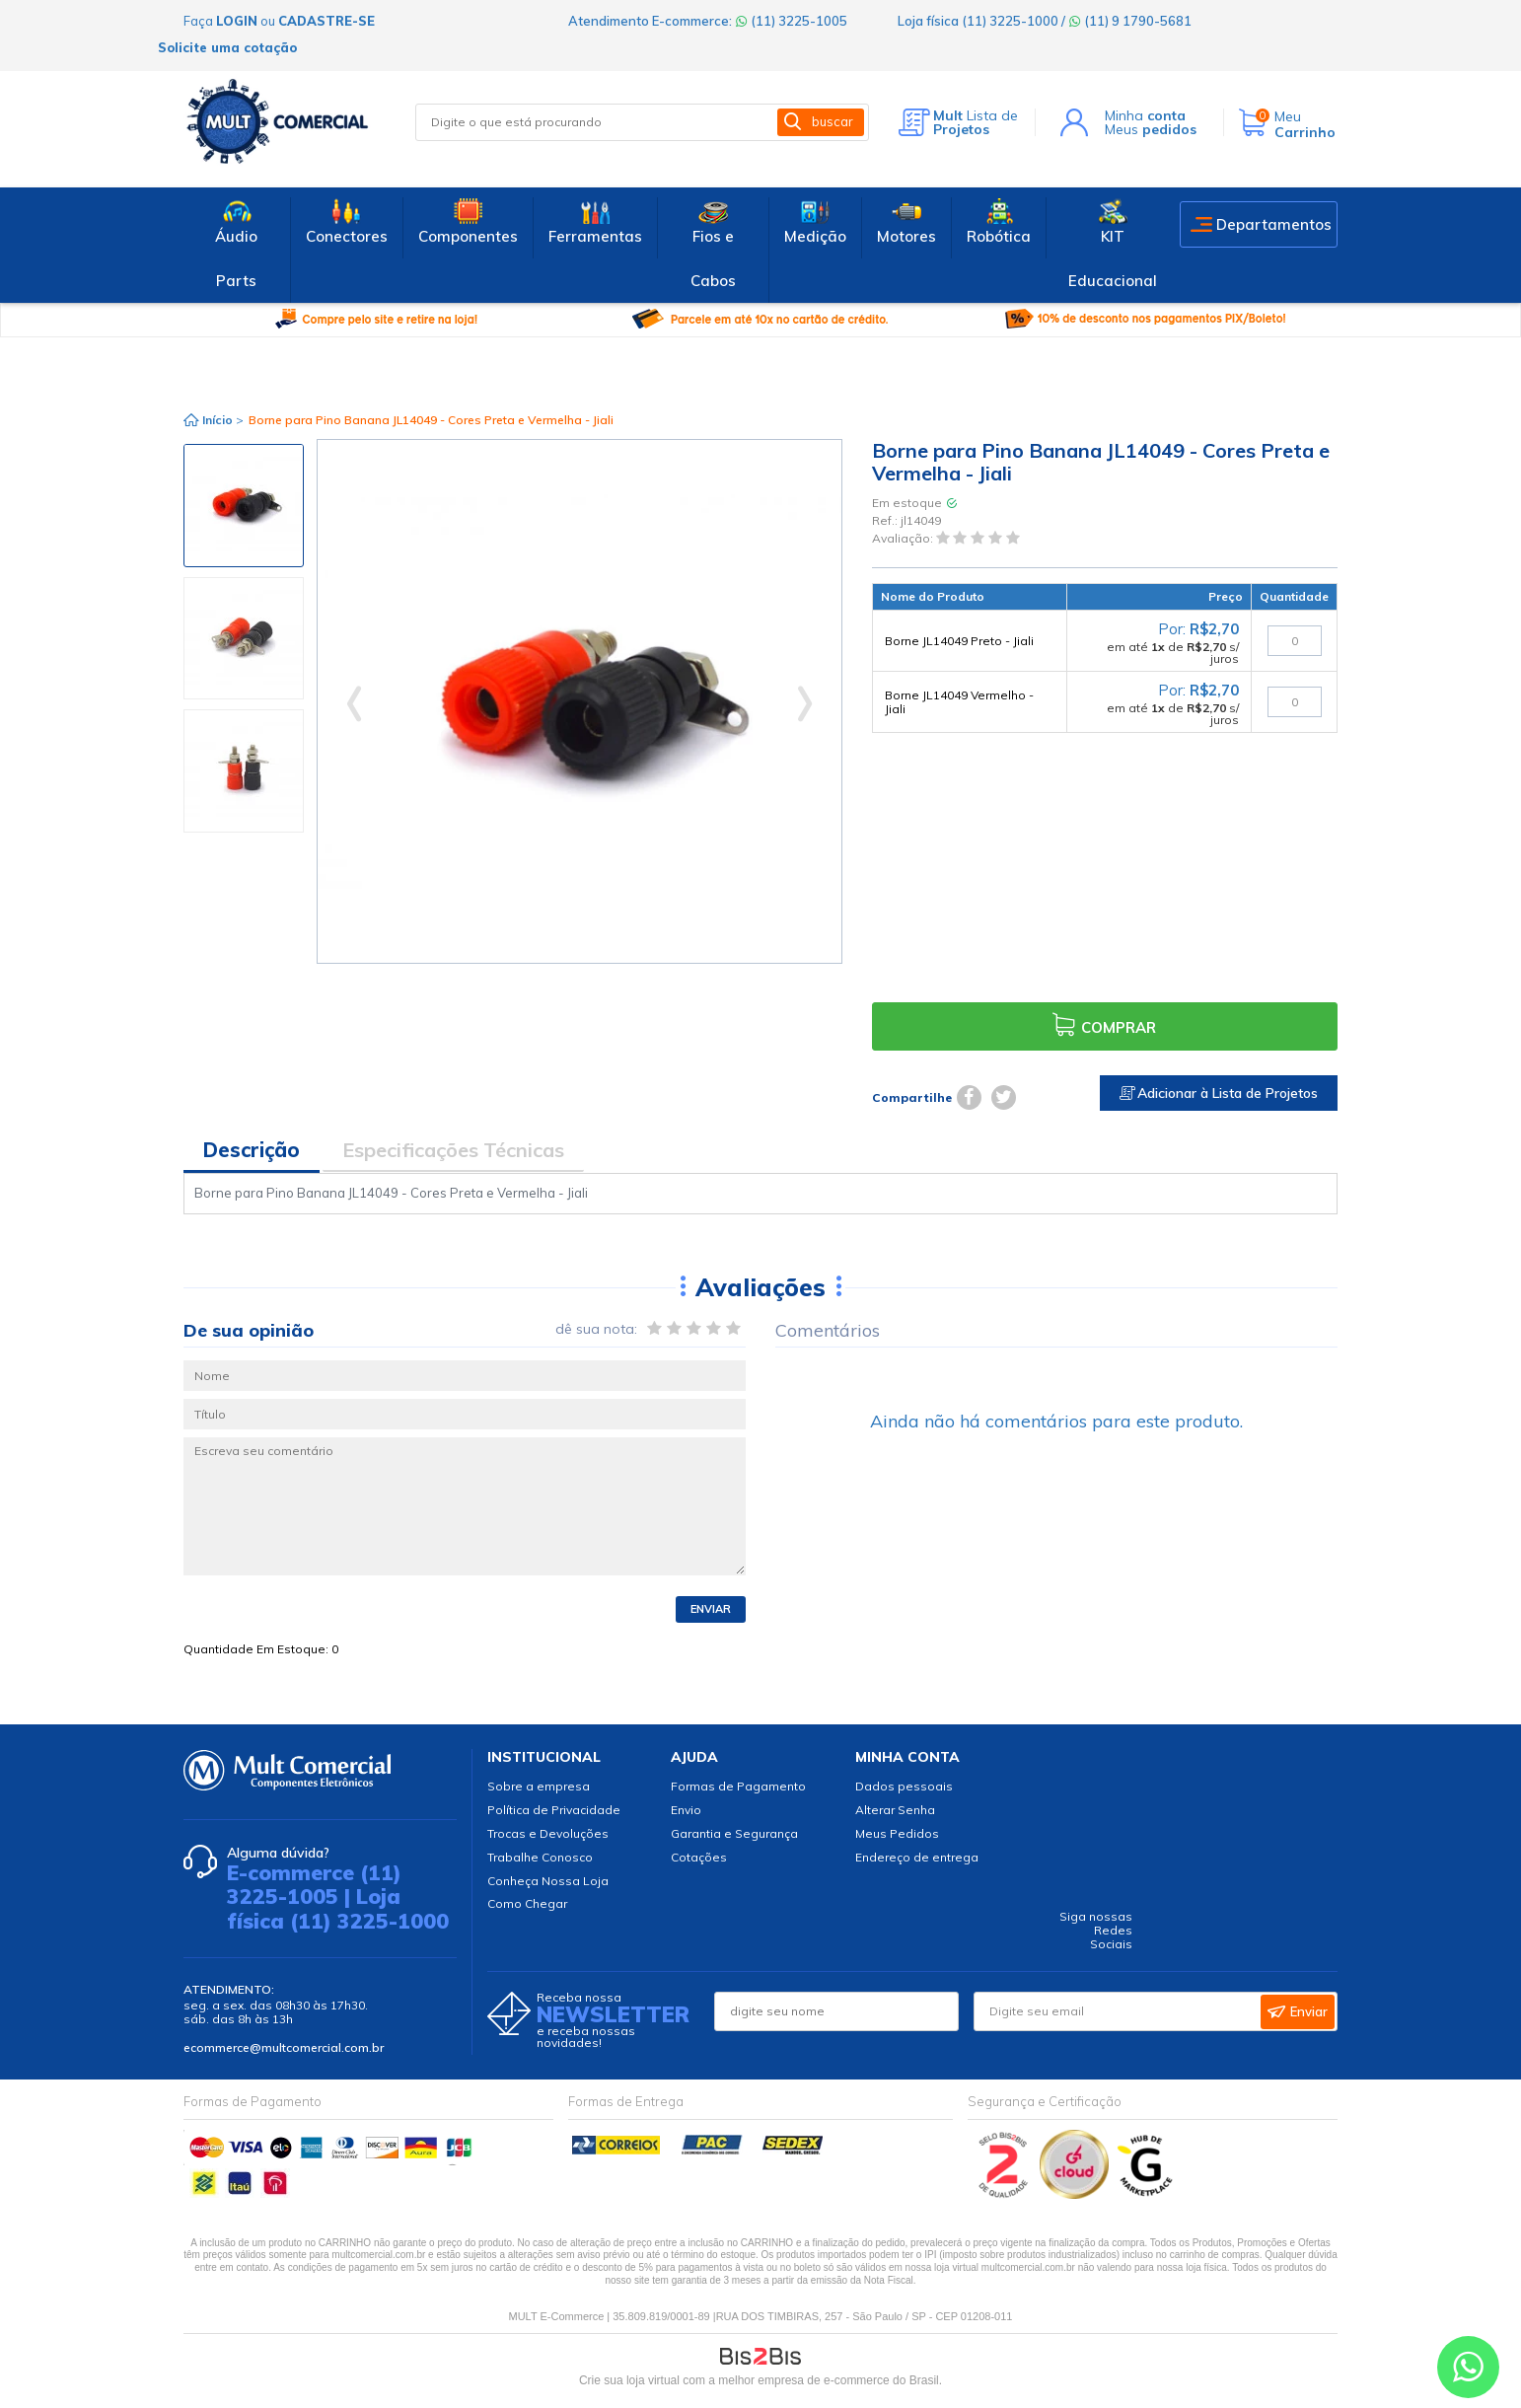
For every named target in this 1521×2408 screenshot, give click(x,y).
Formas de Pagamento (738, 1786)
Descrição (251, 1149)
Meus (1150, 129)
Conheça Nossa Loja (548, 1880)
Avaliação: (904, 539)
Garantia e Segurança (734, 1833)
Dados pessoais (904, 1786)
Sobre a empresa (538, 1786)
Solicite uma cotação (227, 47)
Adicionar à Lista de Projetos (1219, 1093)
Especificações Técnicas (453, 1149)
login (236, 21)
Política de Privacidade (553, 1809)
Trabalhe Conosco (540, 1857)
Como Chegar (527, 1903)
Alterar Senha (895, 1809)
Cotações (699, 1857)
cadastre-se (326, 21)
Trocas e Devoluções (548, 1833)
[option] (243, 505)
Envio (686, 1809)
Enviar (710, 1609)
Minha (1145, 115)
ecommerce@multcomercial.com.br (283, 2047)
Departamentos (1274, 224)
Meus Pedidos (897, 1833)
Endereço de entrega (916, 1857)
